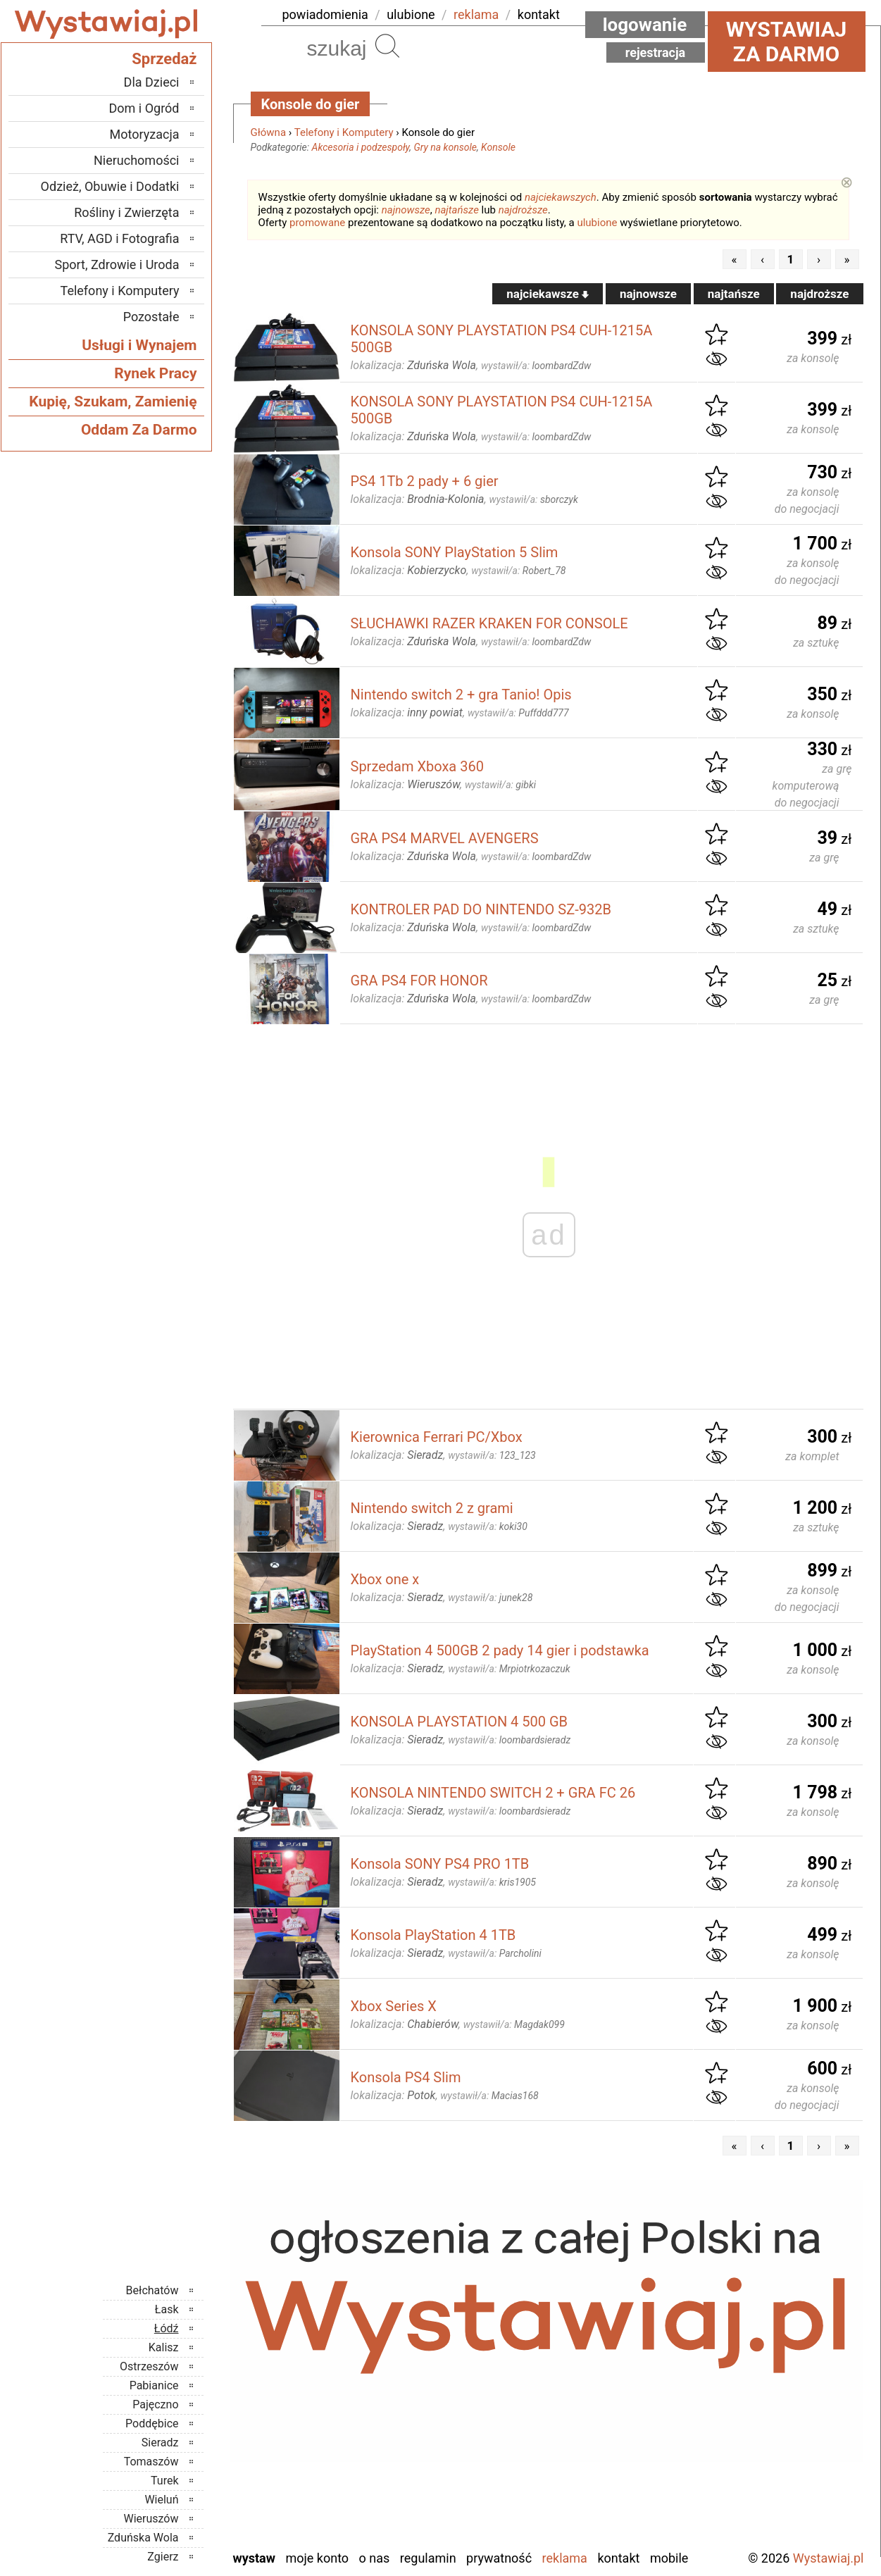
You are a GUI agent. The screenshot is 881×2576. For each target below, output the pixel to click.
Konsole (498, 147)
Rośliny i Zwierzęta (126, 212)
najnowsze (406, 210)
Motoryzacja (145, 134)
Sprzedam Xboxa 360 (417, 766)
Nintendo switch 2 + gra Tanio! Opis (461, 694)
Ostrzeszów (149, 2366)
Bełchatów (152, 2290)
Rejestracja (655, 52)
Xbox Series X (394, 2006)
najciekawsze (547, 294)
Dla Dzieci (152, 82)
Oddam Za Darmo (139, 429)
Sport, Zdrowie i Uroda (117, 264)
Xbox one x (385, 1579)
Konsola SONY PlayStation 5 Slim (454, 552)
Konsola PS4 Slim (406, 2077)
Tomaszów (151, 2461)
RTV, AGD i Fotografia (119, 238)
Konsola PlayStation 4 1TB (433, 1935)
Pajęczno (155, 2404)
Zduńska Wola (143, 2537)
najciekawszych (560, 197)
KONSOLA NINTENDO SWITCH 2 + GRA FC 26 (493, 1792)
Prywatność (499, 2558)
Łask (167, 2309)
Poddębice (151, 2423)
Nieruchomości (137, 160)
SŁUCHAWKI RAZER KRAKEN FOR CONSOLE (489, 623)
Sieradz (160, 2442)
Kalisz (164, 2347)
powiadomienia (325, 14)
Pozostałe (151, 316)
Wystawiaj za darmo (786, 41)
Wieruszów (150, 2518)
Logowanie (645, 24)
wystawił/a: (536, 365)
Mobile (669, 2558)
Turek (165, 2480)
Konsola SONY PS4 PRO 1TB (440, 1863)
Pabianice (154, 2385)
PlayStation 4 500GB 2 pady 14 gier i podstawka (500, 1650)
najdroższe (523, 210)
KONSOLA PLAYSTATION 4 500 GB (459, 1721)
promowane (317, 222)
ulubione (411, 14)
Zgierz (162, 2556)
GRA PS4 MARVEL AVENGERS (445, 838)
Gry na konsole (445, 147)
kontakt (539, 14)
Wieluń (161, 2499)
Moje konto (317, 2558)
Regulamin (428, 2558)
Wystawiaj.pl (828, 2558)
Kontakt (618, 2558)
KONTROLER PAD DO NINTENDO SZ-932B (481, 909)
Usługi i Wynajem (139, 345)
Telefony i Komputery (344, 132)
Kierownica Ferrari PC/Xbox (437, 1437)
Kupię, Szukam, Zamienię (112, 401)
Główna (269, 132)
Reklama (564, 2558)
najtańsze (456, 210)
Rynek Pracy (155, 373)
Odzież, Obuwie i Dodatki (110, 186)
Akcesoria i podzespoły (361, 147)
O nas (374, 2558)
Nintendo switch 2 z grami (432, 1508)
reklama (476, 14)
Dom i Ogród (143, 108)
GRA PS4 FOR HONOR (419, 980)
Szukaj (387, 45)
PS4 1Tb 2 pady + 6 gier (425, 481)
